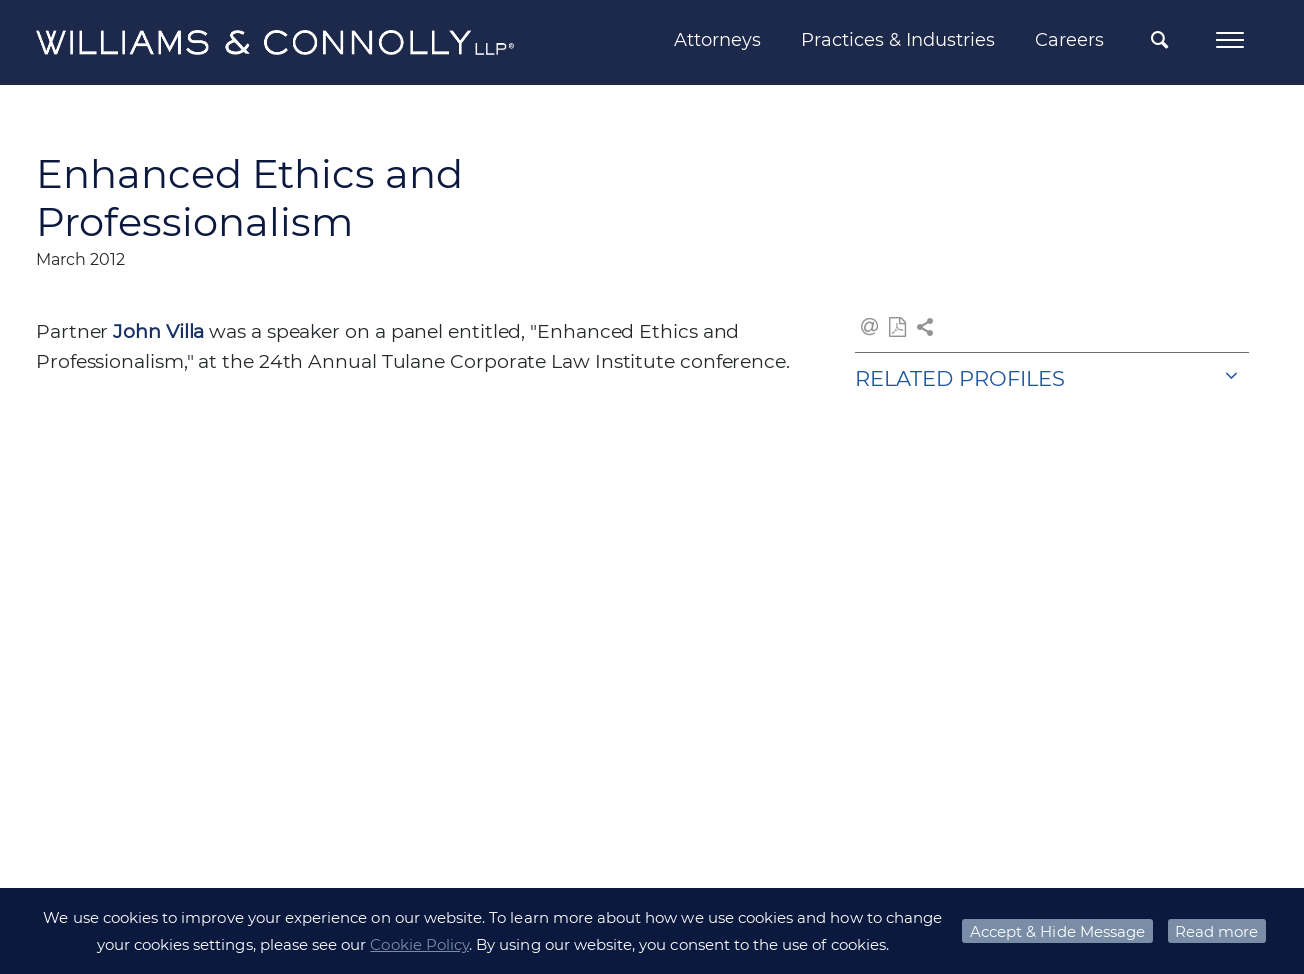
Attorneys (717, 40)
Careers (1069, 40)
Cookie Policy (419, 944)
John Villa (158, 331)
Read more (1216, 931)
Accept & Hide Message (1057, 931)
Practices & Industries (898, 40)
